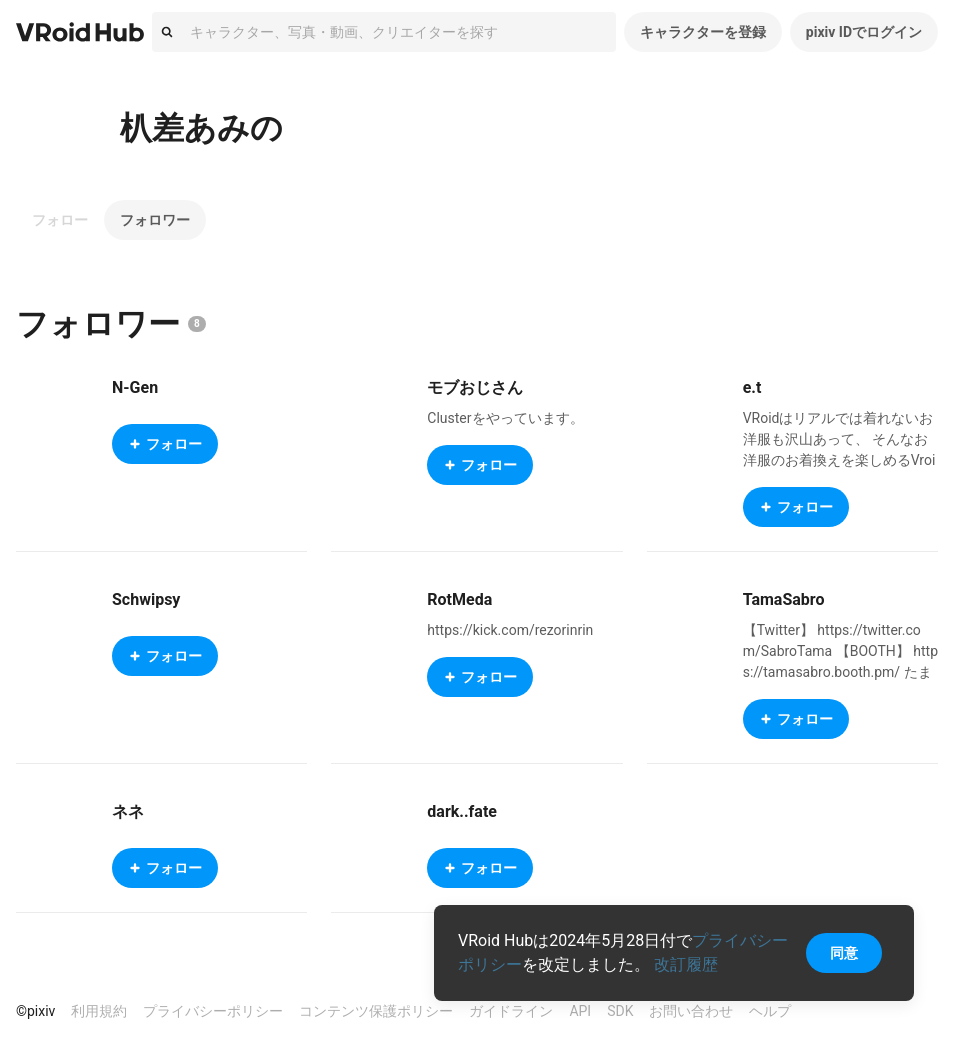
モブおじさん (475, 387)
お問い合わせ (691, 1011)
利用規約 (99, 1011)
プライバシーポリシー (213, 1011)
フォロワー (155, 220)
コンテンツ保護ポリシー (376, 1011)
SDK (620, 1011)
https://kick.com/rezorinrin (510, 630)
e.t (752, 387)
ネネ (128, 811)
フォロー (60, 220)
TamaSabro (784, 599)
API (580, 1011)
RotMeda (459, 599)
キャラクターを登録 (703, 32)
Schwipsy (146, 599)
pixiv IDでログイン (864, 32)
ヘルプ (770, 1011)
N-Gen (135, 387)
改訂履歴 (686, 964)
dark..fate (462, 811)
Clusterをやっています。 (505, 418)
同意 (844, 953)
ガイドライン (511, 1011)
